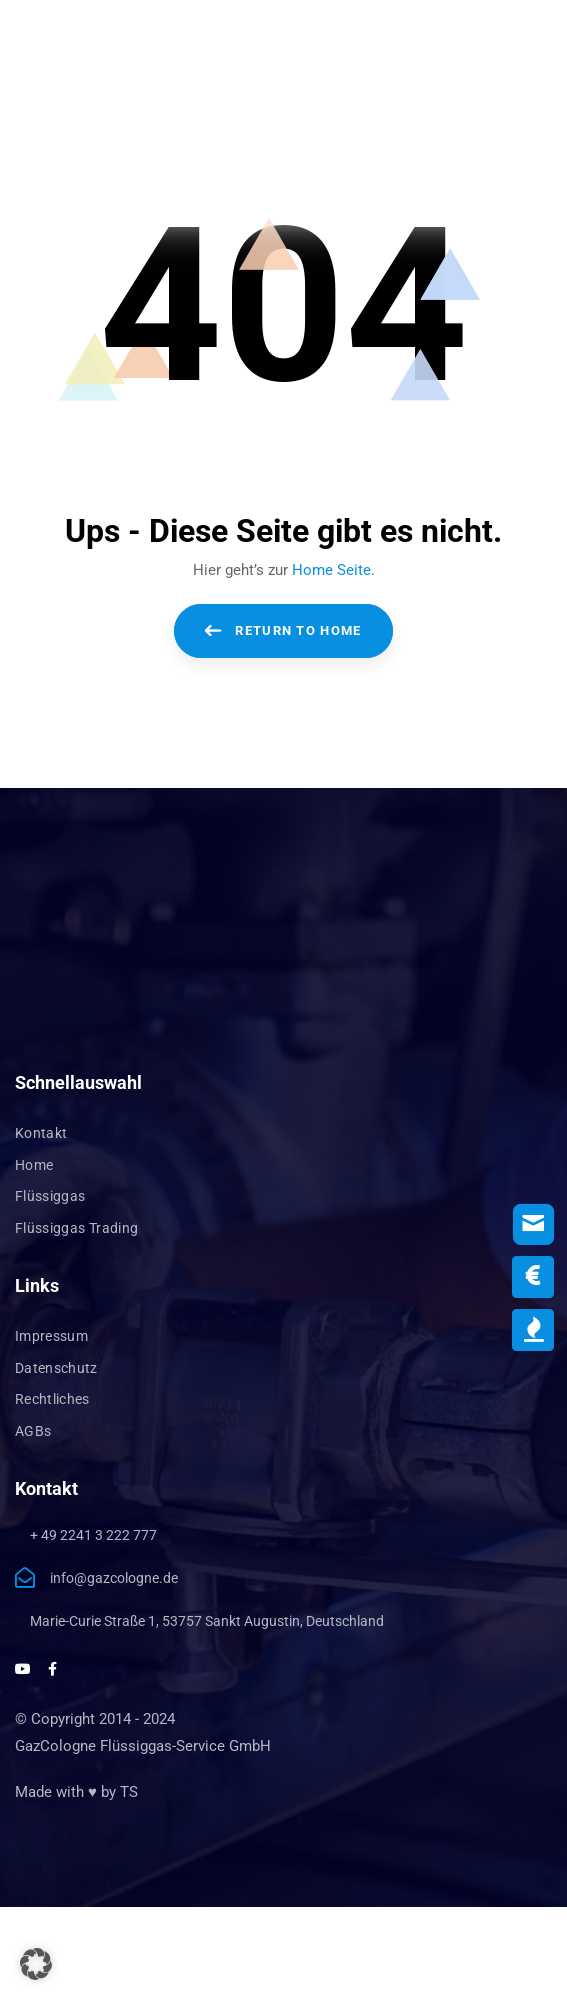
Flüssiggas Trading (76, 1228)
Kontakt (41, 1133)
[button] (36, 1964)
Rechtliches (52, 1399)
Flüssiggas (50, 1196)
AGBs (33, 1431)
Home (34, 1165)
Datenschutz (56, 1368)
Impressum (51, 1336)
